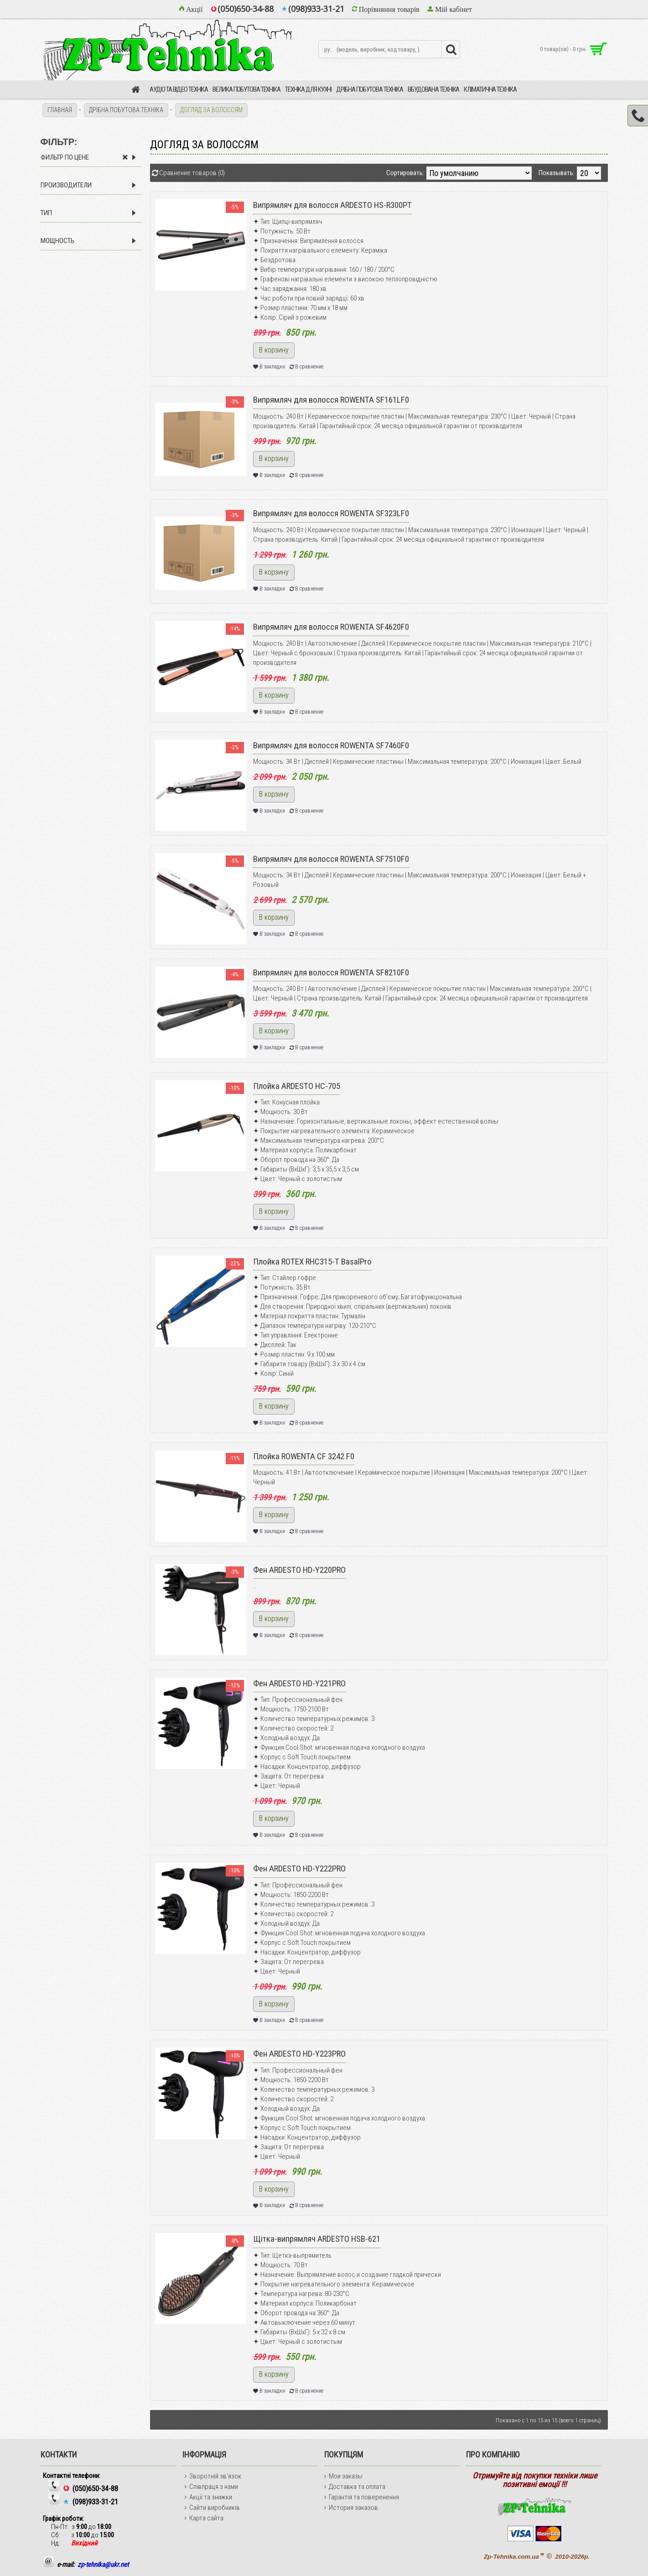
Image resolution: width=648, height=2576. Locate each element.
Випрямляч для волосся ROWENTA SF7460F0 (331, 745)
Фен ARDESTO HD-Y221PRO (299, 1683)
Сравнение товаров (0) (192, 173)
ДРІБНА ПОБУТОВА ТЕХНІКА (126, 110)
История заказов (351, 2507)
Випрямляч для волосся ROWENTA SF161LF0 (331, 399)
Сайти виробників (212, 2507)
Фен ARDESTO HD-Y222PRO (299, 1868)
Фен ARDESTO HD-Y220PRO (299, 1570)
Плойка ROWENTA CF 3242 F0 (303, 1456)
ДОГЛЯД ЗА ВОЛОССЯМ (211, 110)
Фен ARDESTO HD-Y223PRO (299, 2053)
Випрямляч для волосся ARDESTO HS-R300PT (332, 205)
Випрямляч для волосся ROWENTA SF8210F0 (331, 972)
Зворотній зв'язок (213, 2476)
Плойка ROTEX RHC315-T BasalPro (312, 1261)
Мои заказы (343, 2476)
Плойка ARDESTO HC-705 (296, 1086)
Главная (59, 110)
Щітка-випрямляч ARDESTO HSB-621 (316, 2239)
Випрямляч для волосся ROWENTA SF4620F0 (331, 627)
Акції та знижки (208, 2497)
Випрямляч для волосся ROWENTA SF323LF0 (331, 513)
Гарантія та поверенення (361, 2497)
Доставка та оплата (354, 2487)
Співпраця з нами (211, 2487)
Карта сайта (204, 2518)
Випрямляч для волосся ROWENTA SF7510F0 (331, 859)
